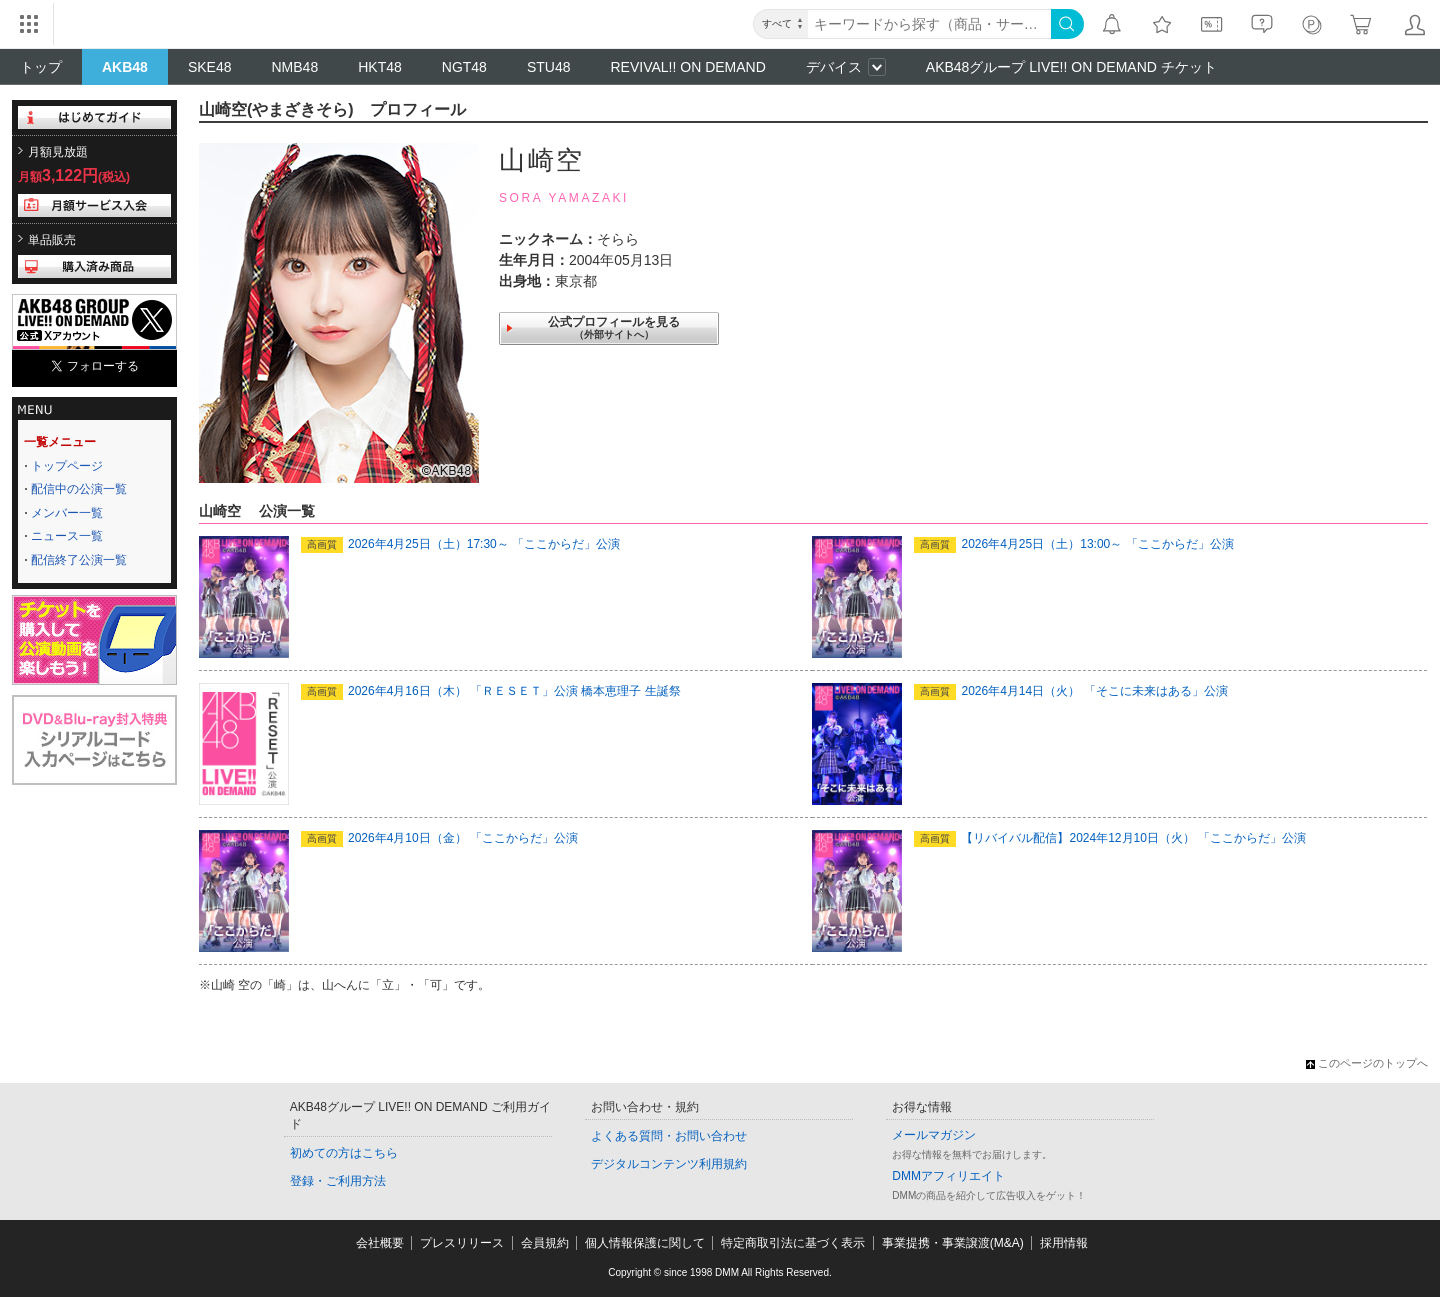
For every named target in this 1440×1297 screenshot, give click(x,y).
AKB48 (125, 67)
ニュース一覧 (67, 536)
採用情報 (1064, 1243)
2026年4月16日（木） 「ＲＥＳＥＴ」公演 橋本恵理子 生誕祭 (491, 691)
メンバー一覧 (67, 513)
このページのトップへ (1367, 1063)
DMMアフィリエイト (948, 1176)
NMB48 (295, 67)
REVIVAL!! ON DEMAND (687, 67)
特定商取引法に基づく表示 (793, 1243)
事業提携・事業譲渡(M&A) (953, 1243)
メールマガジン (934, 1135)
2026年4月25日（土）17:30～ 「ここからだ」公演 (460, 544)
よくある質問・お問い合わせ (669, 1136)
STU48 (549, 67)
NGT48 (464, 67)
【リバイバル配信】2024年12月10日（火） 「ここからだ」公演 (1110, 838)
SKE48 (210, 67)
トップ (41, 67)
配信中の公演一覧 (79, 489)
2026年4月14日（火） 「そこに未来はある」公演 (1070, 691)
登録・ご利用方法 (338, 1181)
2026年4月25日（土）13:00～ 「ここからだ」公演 (1073, 544)
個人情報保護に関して (645, 1243)
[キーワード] (929, 24)
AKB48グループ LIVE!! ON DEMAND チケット (1071, 67)
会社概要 (380, 1243)
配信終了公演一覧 (79, 560)
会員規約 (545, 1243)
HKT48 (380, 67)
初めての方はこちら (344, 1153)
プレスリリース (462, 1243)
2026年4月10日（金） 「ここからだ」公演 (439, 838)
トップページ (67, 466)
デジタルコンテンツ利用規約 (669, 1164)
